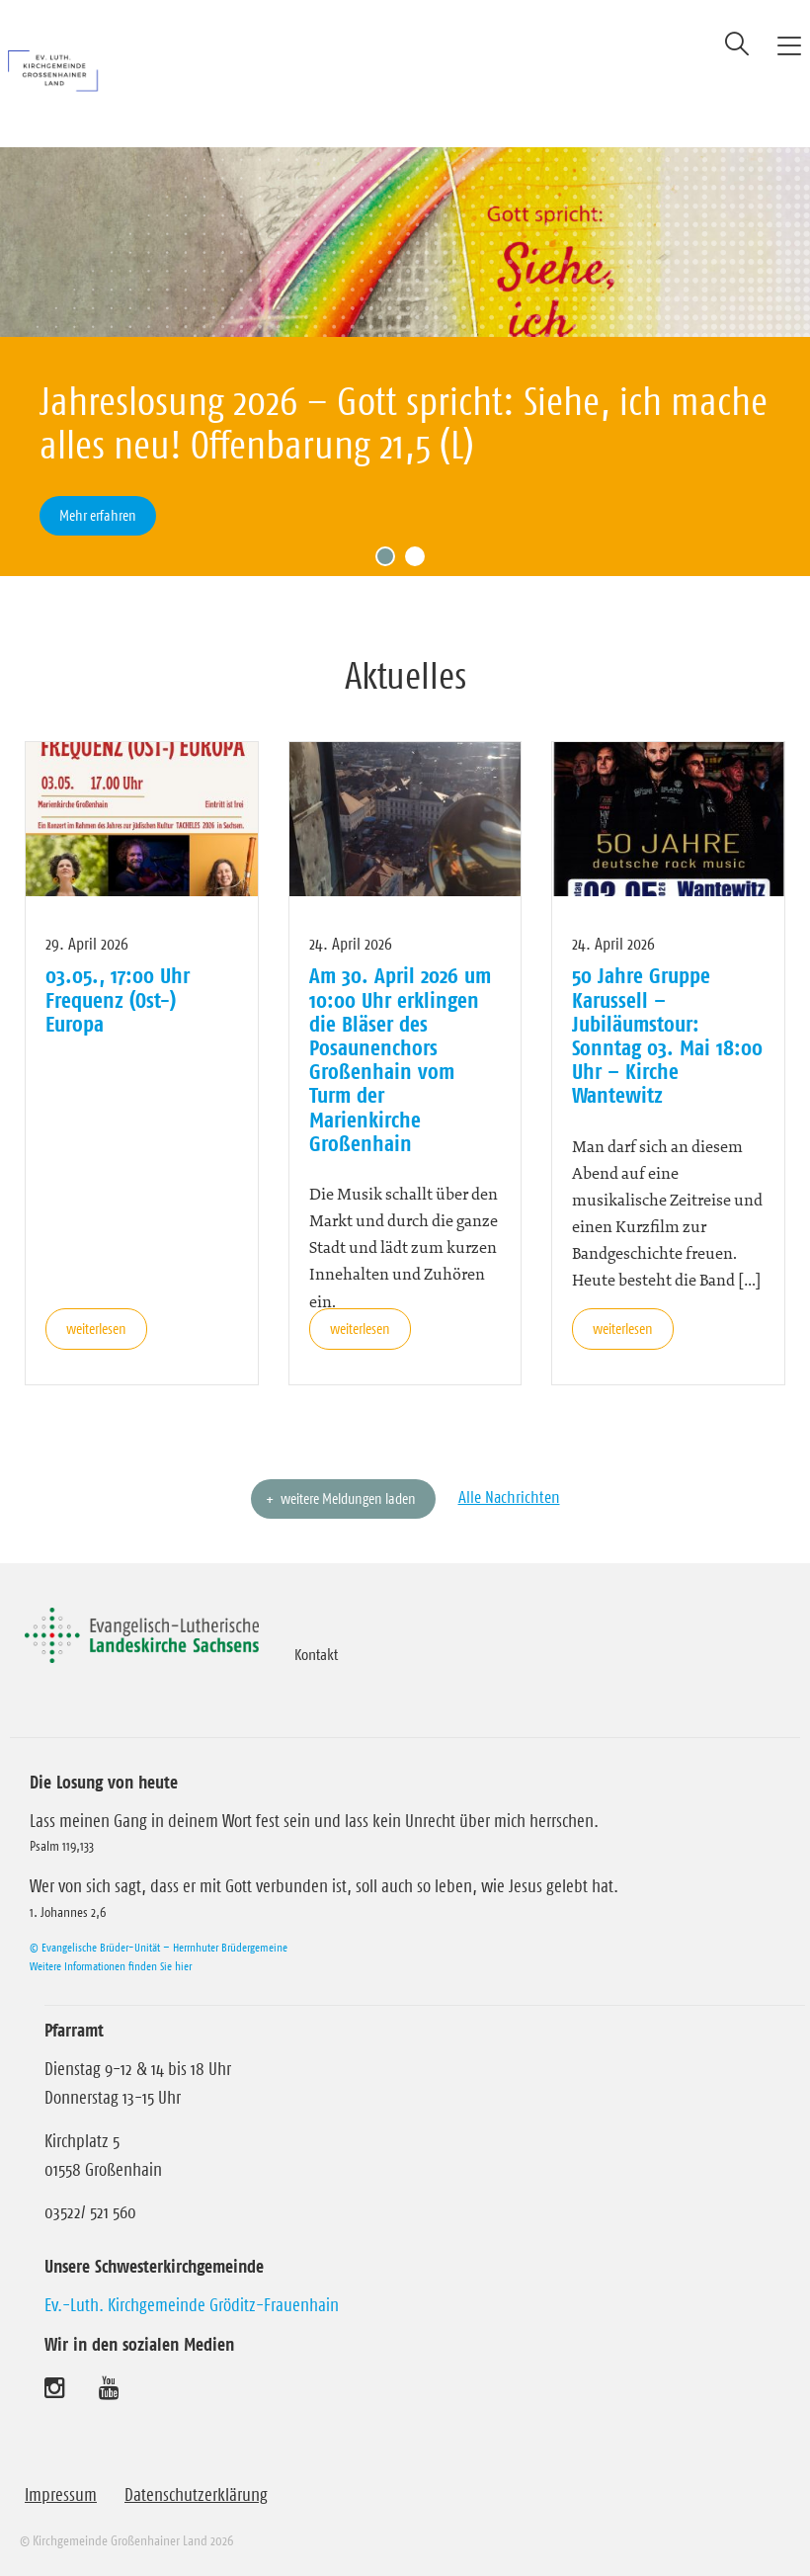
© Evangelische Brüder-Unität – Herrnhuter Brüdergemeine (158, 1947)
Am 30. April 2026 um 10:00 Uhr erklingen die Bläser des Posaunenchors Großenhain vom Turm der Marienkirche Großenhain (400, 1059)
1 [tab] (390, 561)
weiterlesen (96, 1328)
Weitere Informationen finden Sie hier (111, 1965)
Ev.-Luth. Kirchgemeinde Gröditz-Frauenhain (191, 2305)
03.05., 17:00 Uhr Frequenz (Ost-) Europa (117, 999)
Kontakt (316, 1654)
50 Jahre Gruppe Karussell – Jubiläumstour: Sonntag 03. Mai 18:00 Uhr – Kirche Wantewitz (667, 1035)
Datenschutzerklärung (196, 2495)
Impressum (61, 2495)
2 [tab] (420, 561)
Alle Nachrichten (509, 1497)
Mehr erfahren (97, 515)
